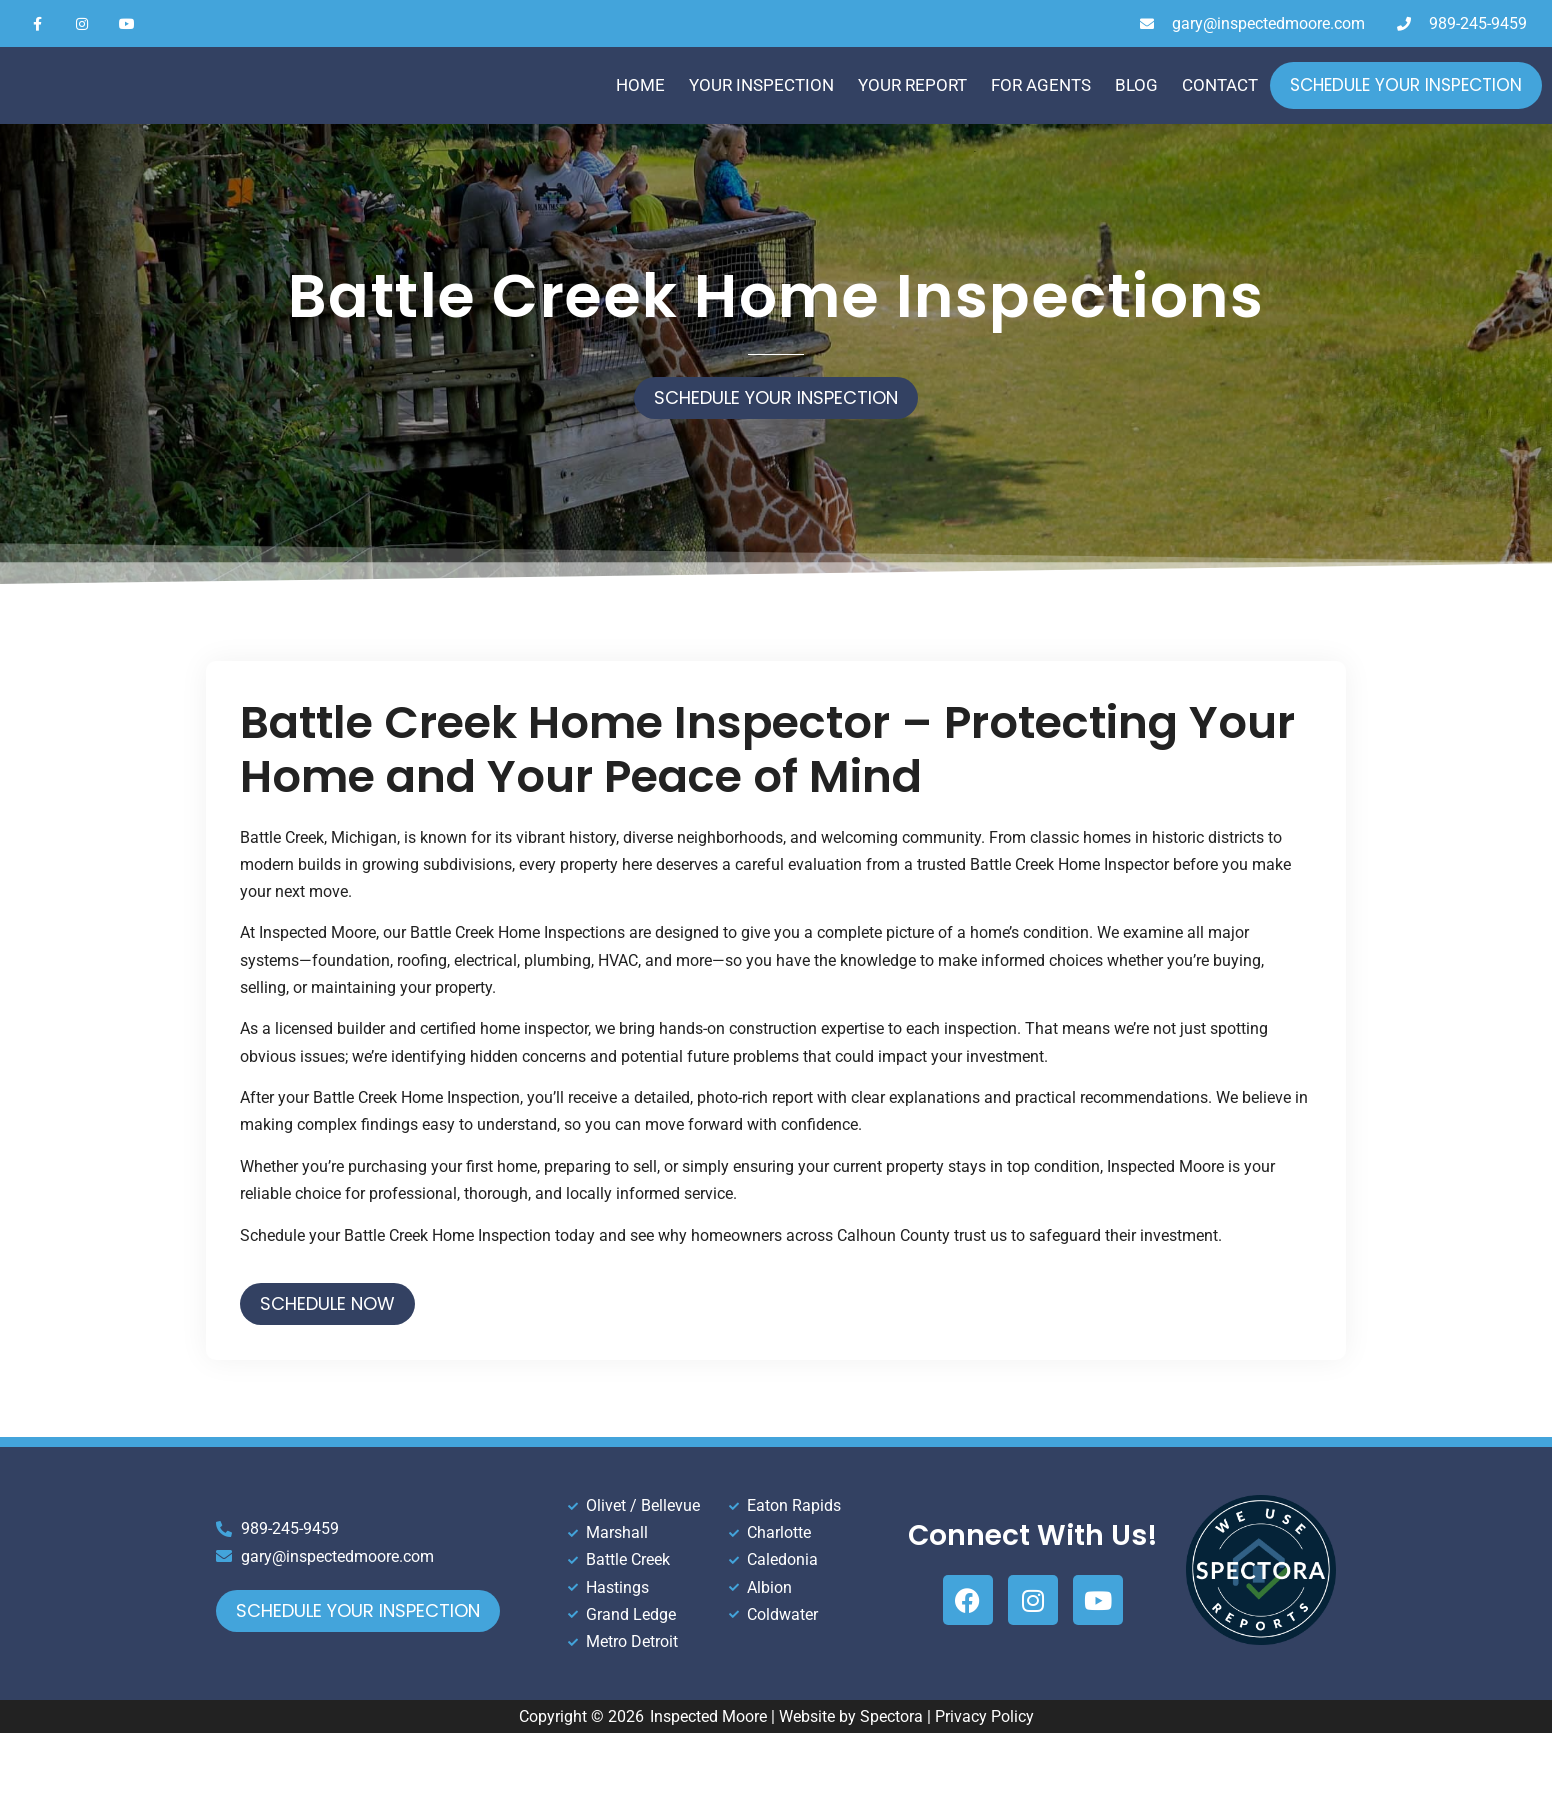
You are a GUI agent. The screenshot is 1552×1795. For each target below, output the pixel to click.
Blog (1136, 108)
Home (640, 108)
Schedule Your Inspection (1406, 108)
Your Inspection (761, 108)
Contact (1220, 108)
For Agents (1041, 108)
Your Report (912, 108)
